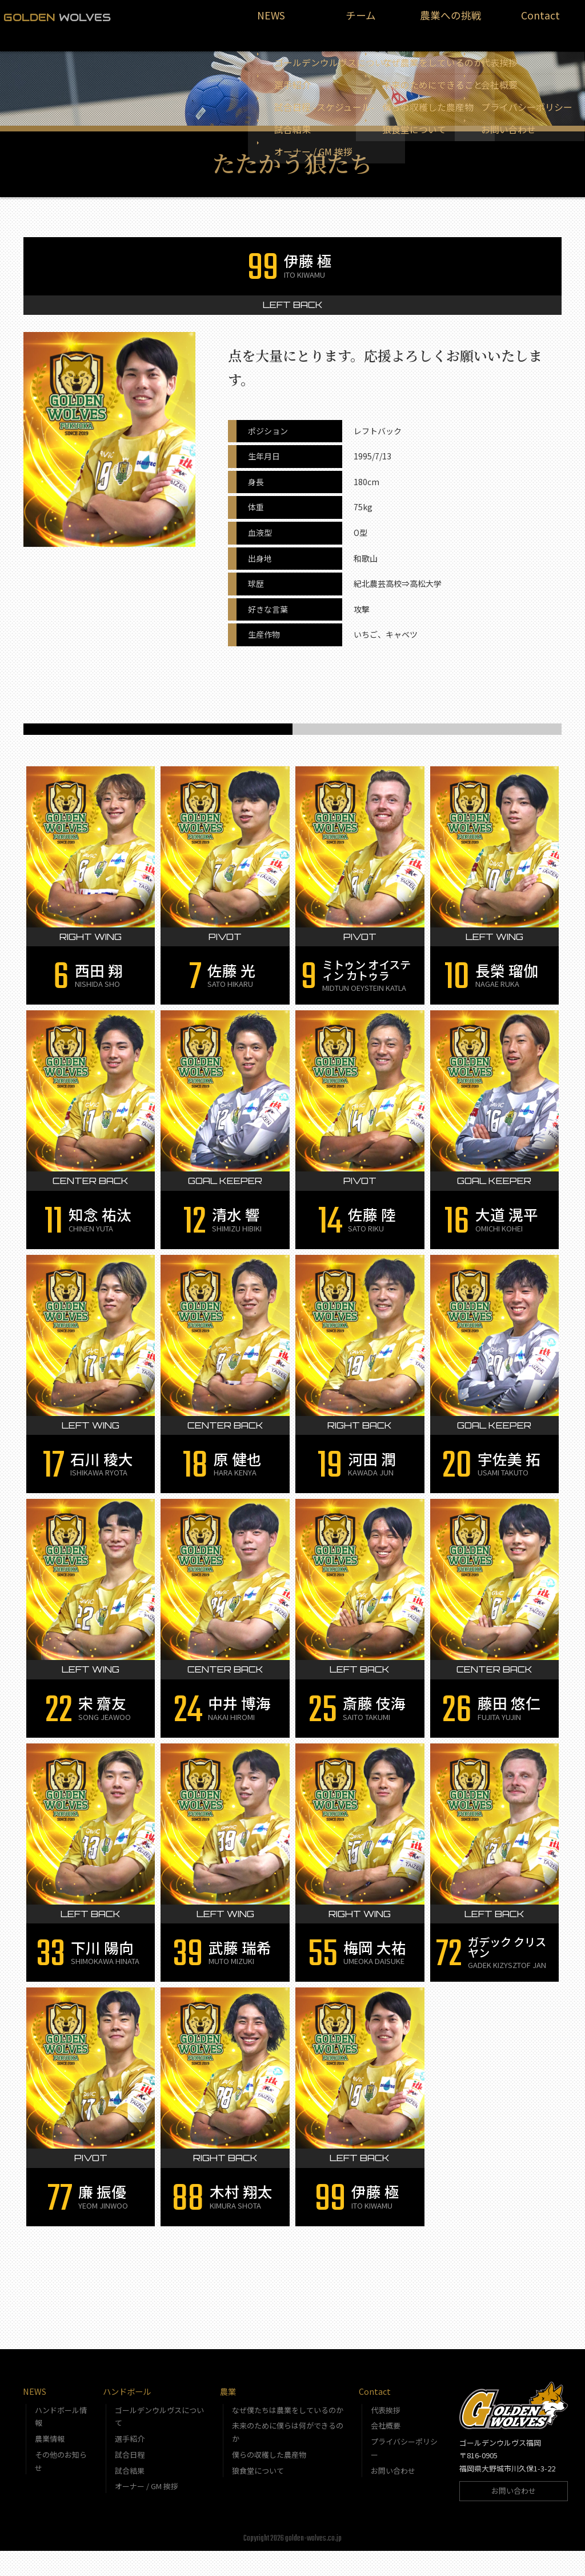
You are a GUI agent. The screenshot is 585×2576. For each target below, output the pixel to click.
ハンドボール (127, 2416)
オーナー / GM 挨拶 (146, 2511)
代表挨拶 (385, 2435)
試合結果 (130, 2495)
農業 (228, 2416)
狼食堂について (258, 2495)
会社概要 (385, 2450)
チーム (361, 20)
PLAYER (158, 734)
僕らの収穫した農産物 (269, 2479)
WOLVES (57, 17)
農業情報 (50, 2463)
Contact (540, 20)
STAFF (427, 734)
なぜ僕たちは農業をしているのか (287, 2435)
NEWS (271, 20)
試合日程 (130, 2479)
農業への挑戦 (450, 20)
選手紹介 (130, 2463)
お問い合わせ (393, 2495)
